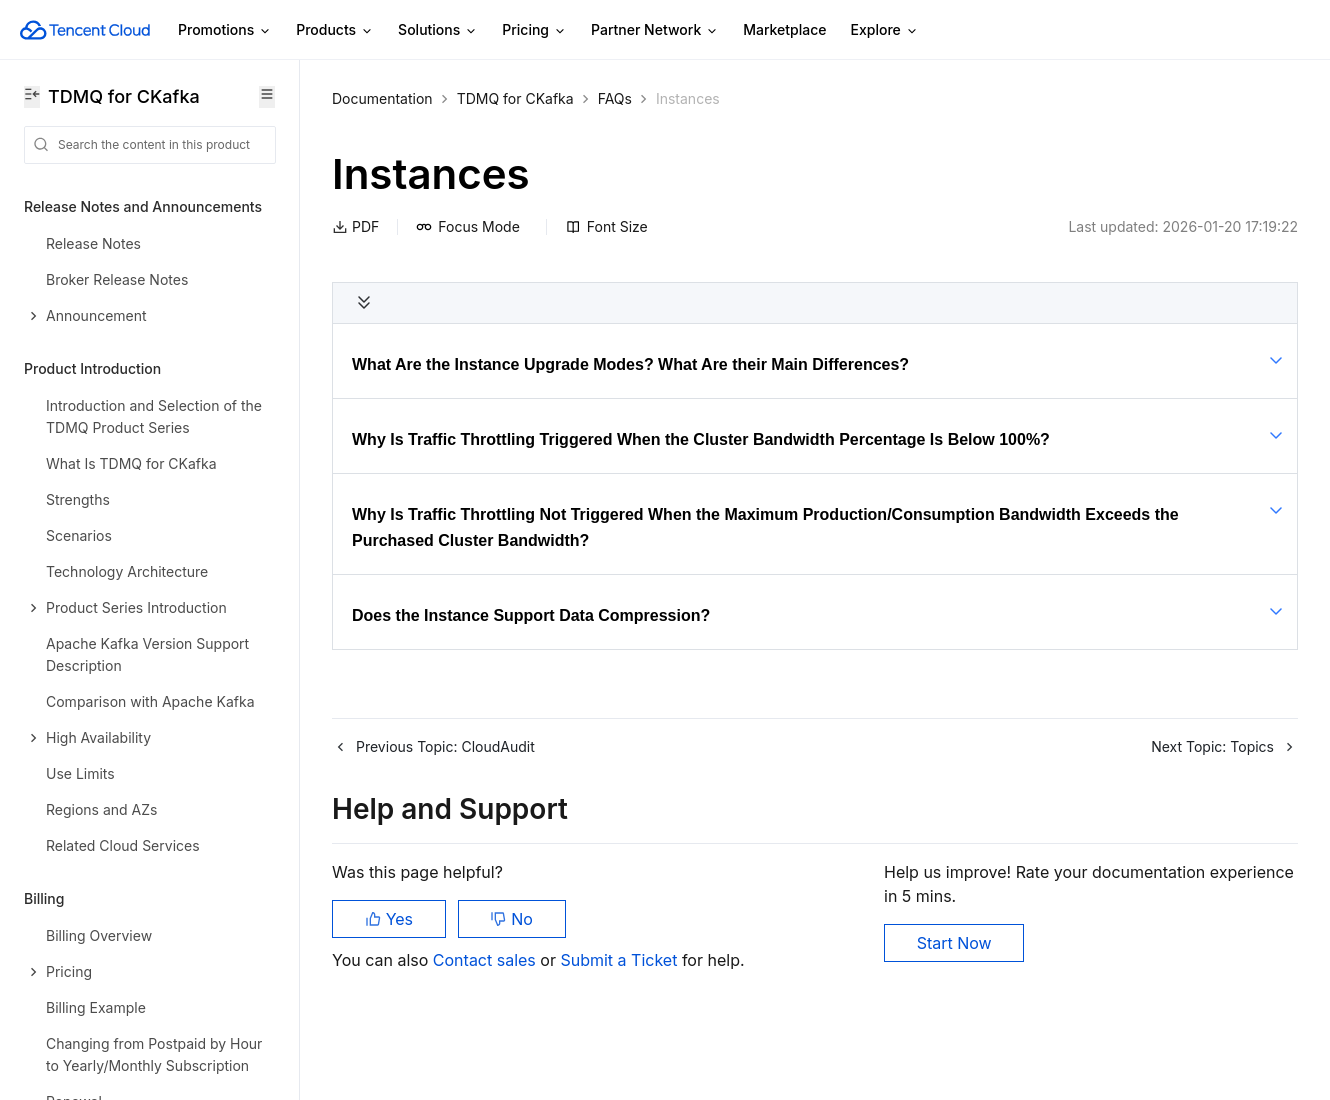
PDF (355, 226)
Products (335, 30)
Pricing (534, 30)
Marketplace (784, 29)
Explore (885, 30)
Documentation (382, 98)
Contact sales (486, 960)
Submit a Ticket (620, 960)
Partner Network (655, 30)
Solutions (438, 30)
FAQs (615, 98)
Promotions (225, 30)
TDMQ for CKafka (515, 98)
